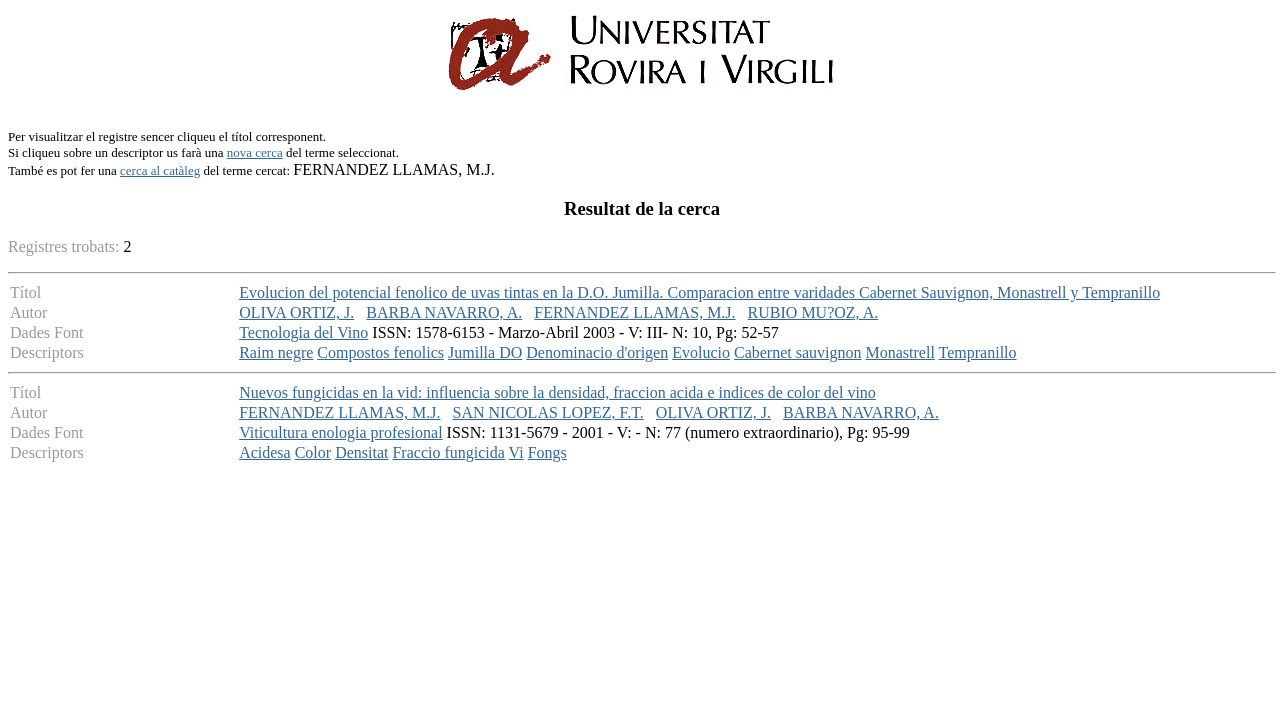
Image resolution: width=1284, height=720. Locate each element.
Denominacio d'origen (597, 352)
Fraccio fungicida (448, 452)
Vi (516, 452)
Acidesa (265, 452)
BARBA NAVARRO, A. (444, 312)
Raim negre (276, 352)
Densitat (361, 452)
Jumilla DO (485, 352)
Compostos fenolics (380, 352)
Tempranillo (978, 352)
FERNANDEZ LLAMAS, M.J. (634, 312)
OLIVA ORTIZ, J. (296, 312)
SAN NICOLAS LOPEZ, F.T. (548, 412)
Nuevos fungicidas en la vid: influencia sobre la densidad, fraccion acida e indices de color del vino (557, 392)
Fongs (547, 452)
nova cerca (255, 152)
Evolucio (701, 352)
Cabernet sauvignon (798, 352)
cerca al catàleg (160, 170)
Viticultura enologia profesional (340, 432)
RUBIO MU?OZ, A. (813, 312)
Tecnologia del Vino (303, 332)
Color (313, 452)
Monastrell (900, 352)
